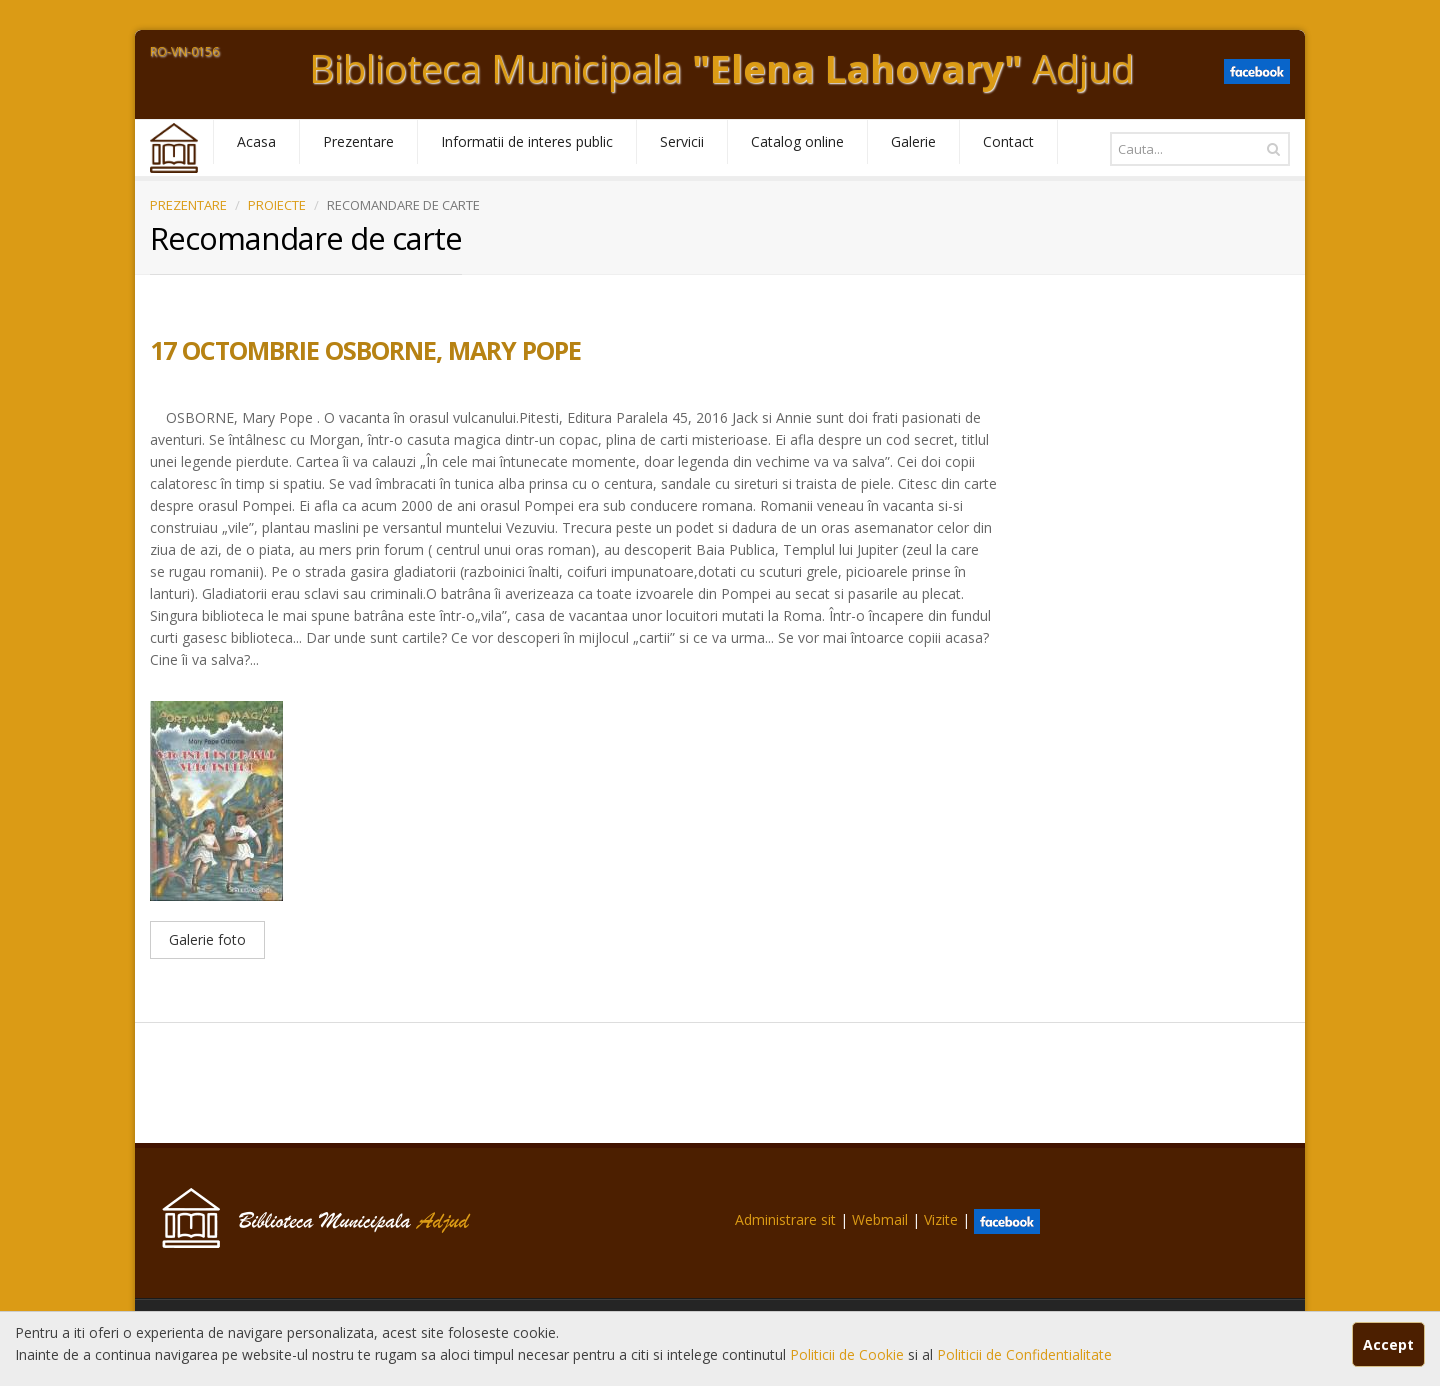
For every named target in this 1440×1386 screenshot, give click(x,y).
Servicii (682, 141)
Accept (1388, 1344)
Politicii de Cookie (849, 1354)
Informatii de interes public (527, 141)
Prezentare (358, 141)
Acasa (256, 141)
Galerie (913, 141)
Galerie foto (207, 939)
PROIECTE (277, 205)
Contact (1008, 141)
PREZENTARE (188, 205)
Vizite (941, 1219)
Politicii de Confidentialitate (1024, 1354)
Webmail (880, 1219)
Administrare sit (785, 1219)
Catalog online (797, 141)
